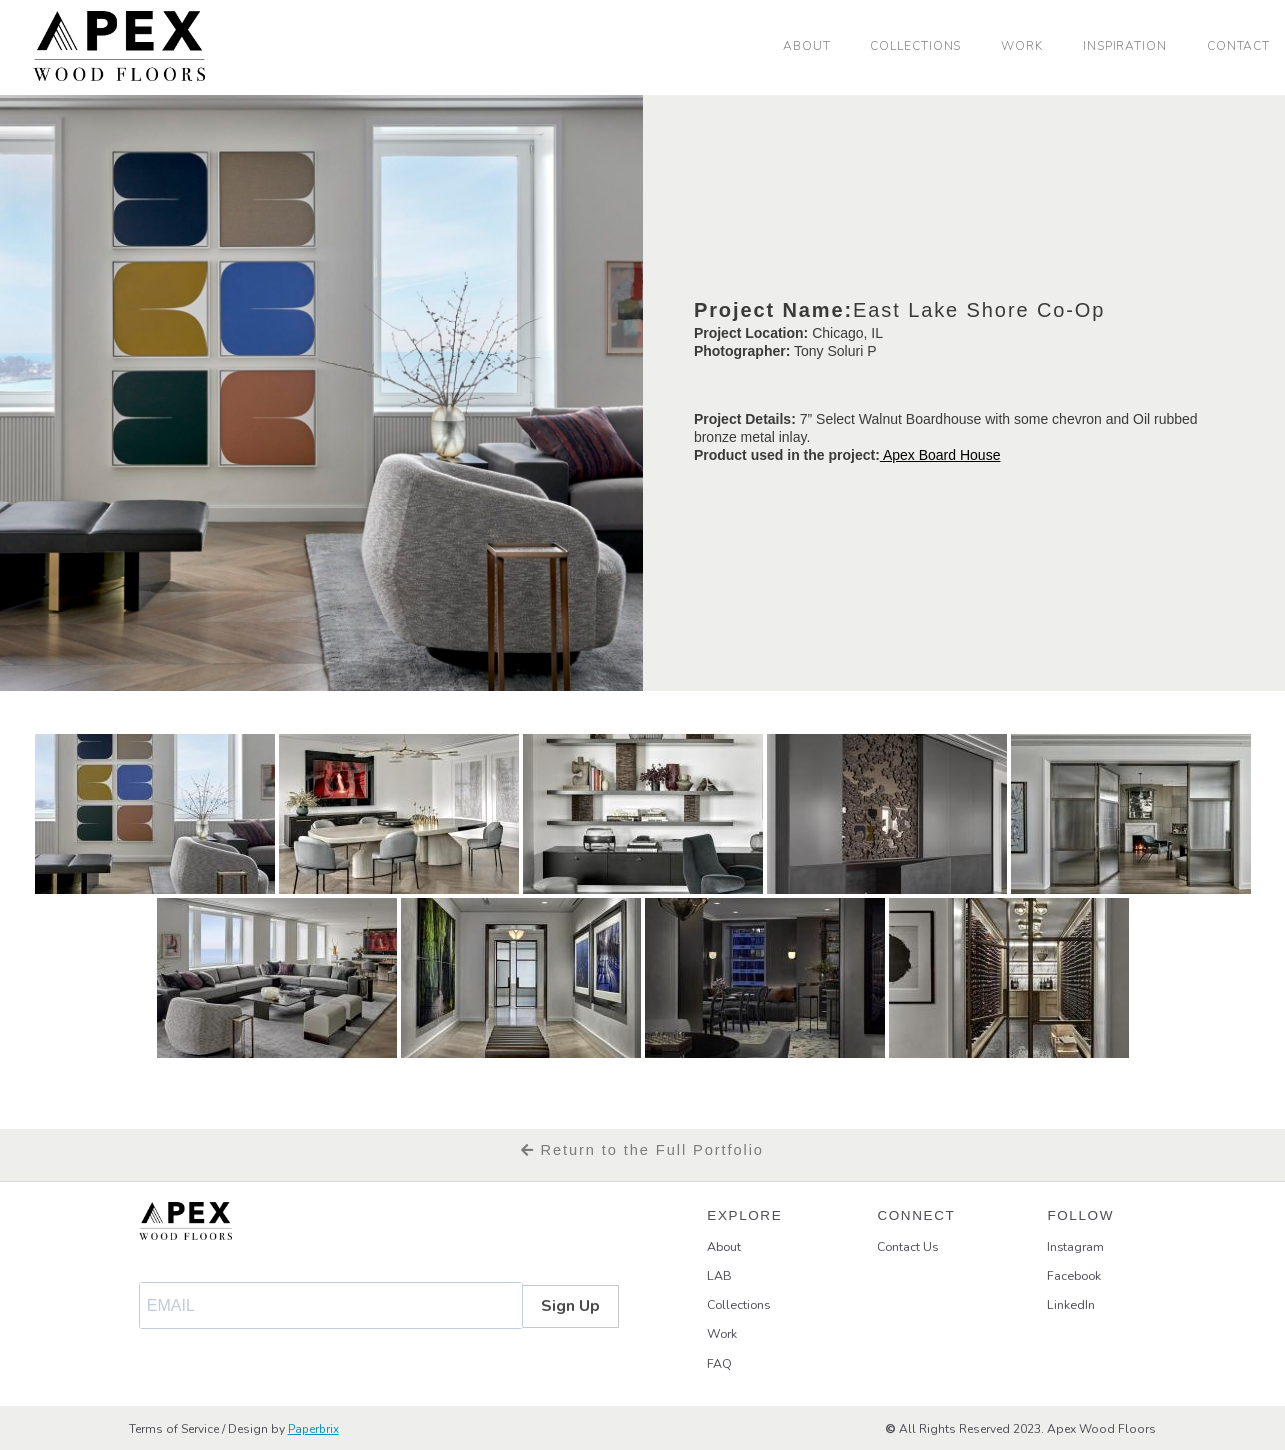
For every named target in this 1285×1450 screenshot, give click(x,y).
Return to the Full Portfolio (642, 1149)
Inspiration (1125, 46)
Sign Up (570, 1306)
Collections (915, 46)
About (807, 46)
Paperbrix (314, 1428)
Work (1022, 46)
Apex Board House (940, 455)
